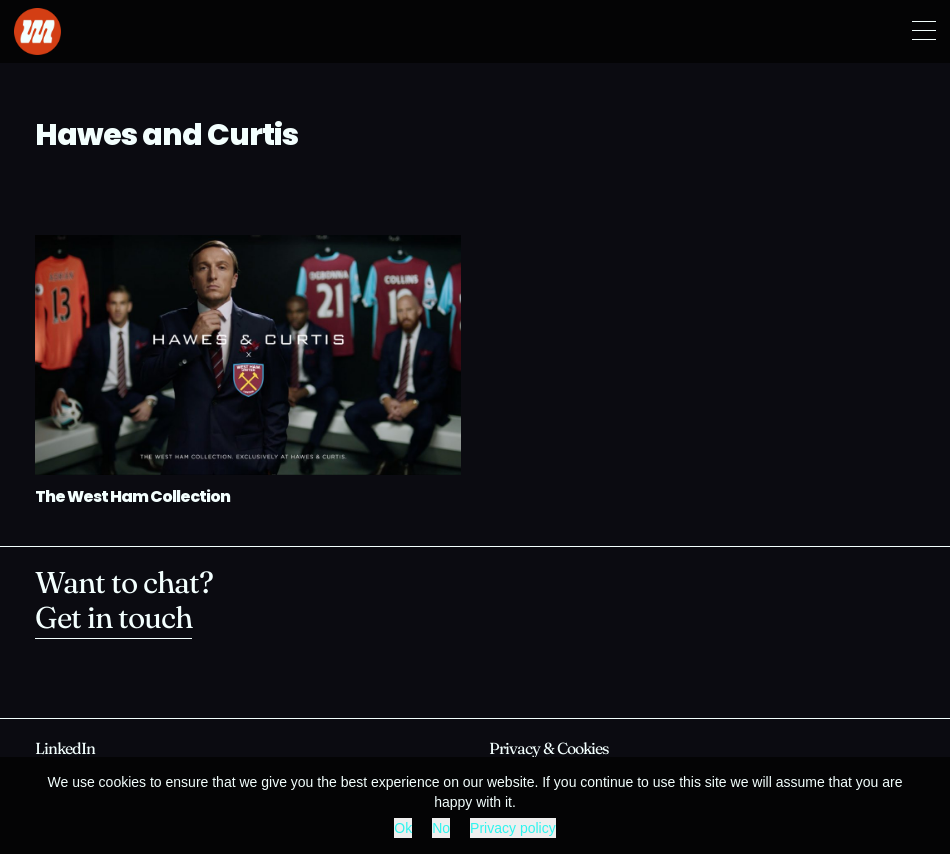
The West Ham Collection (132, 498)
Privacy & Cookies (548, 750)
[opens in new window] (65, 750)
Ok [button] (403, 828)
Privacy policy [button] (513, 828)
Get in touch (113, 620)
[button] (924, 32)
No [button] (441, 828)
